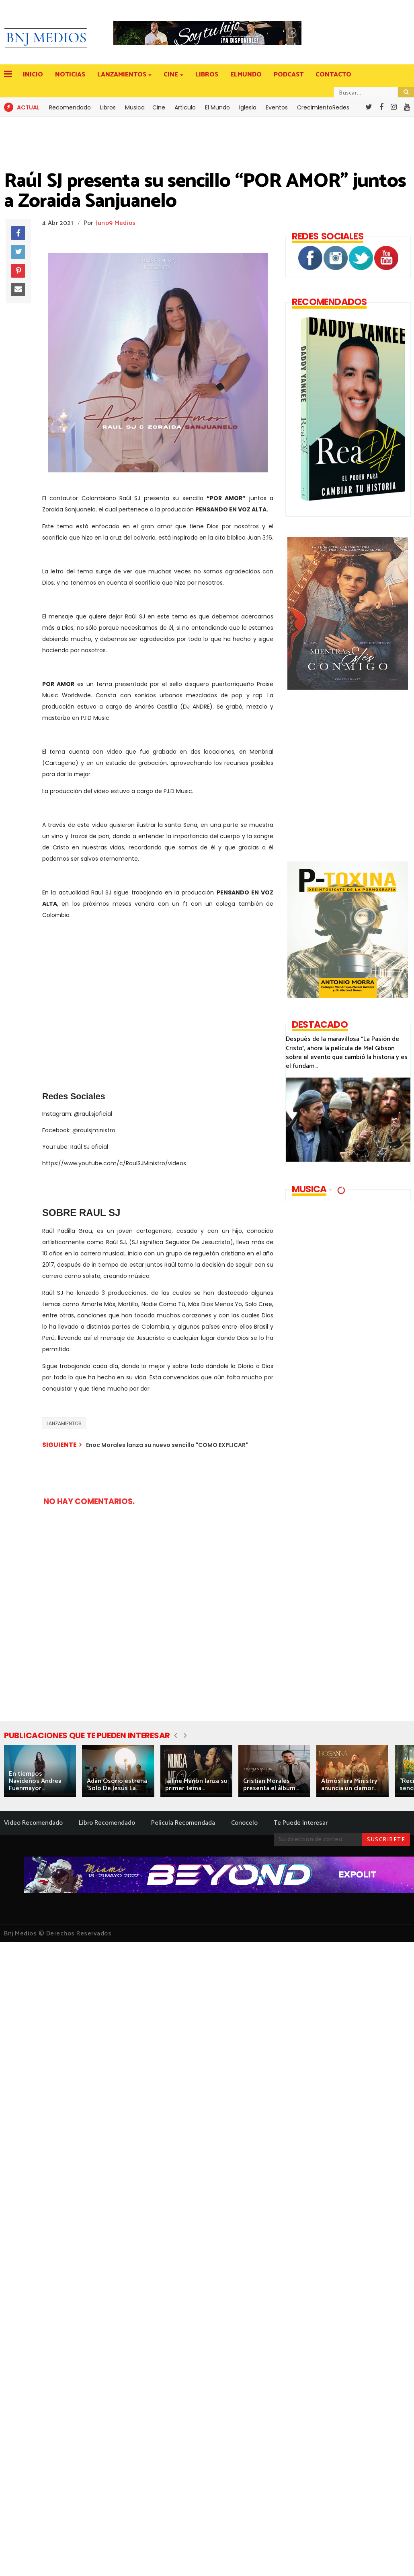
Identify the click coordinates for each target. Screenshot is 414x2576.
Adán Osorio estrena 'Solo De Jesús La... (117, 1785)
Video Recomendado (33, 1823)
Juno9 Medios (116, 223)
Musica (135, 107)
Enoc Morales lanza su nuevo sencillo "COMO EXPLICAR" (167, 1445)
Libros (108, 107)
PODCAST (288, 74)
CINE (171, 74)
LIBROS (206, 74)
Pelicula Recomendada (183, 1823)
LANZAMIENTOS (122, 74)
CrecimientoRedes (323, 107)
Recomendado (70, 107)
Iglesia (247, 107)
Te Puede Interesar (301, 1823)
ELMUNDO (246, 74)
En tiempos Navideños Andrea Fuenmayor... (35, 1781)
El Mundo (217, 107)
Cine (158, 107)
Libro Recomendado (107, 1823)
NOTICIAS (70, 74)
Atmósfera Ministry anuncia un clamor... (349, 1785)
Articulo (185, 107)
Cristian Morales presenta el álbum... (271, 1785)
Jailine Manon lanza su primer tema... (196, 1785)
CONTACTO (333, 74)
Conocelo (244, 1823)
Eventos (277, 107)
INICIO (33, 74)
